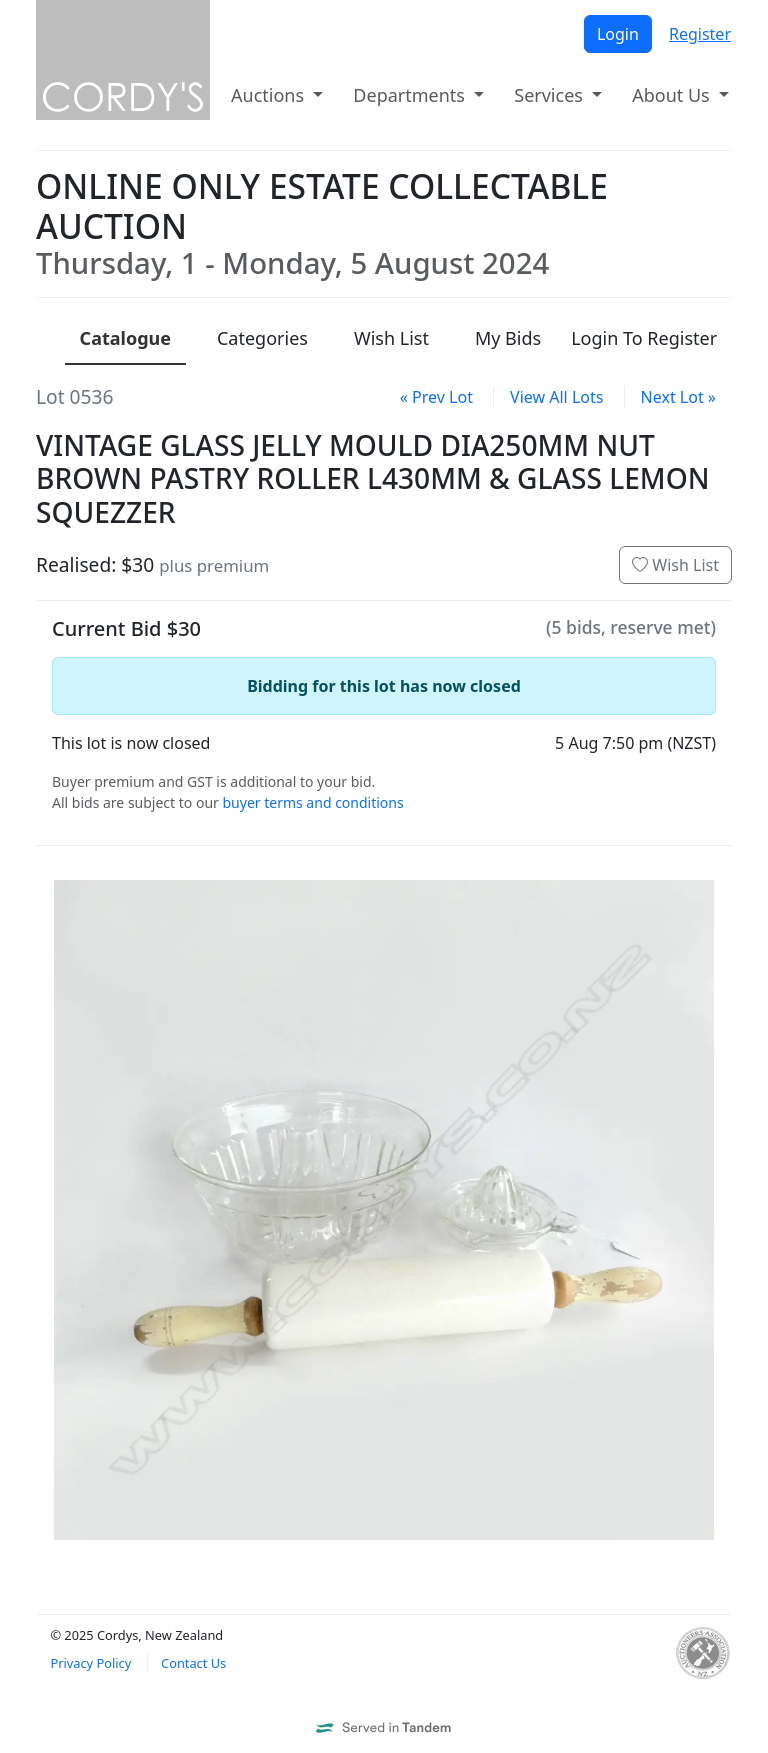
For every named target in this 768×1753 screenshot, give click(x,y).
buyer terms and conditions (312, 802)
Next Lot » (678, 397)
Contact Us (193, 1663)
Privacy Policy (90, 1663)
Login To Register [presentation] (644, 338)
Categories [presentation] (262, 338)
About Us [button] (673, 95)
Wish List (675, 565)
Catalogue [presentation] (125, 338)
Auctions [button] (270, 95)
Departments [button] (411, 95)
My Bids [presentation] (508, 338)
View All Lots (556, 397)
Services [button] (550, 95)
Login (618, 34)
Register (700, 34)
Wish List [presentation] (391, 338)
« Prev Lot (436, 397)
